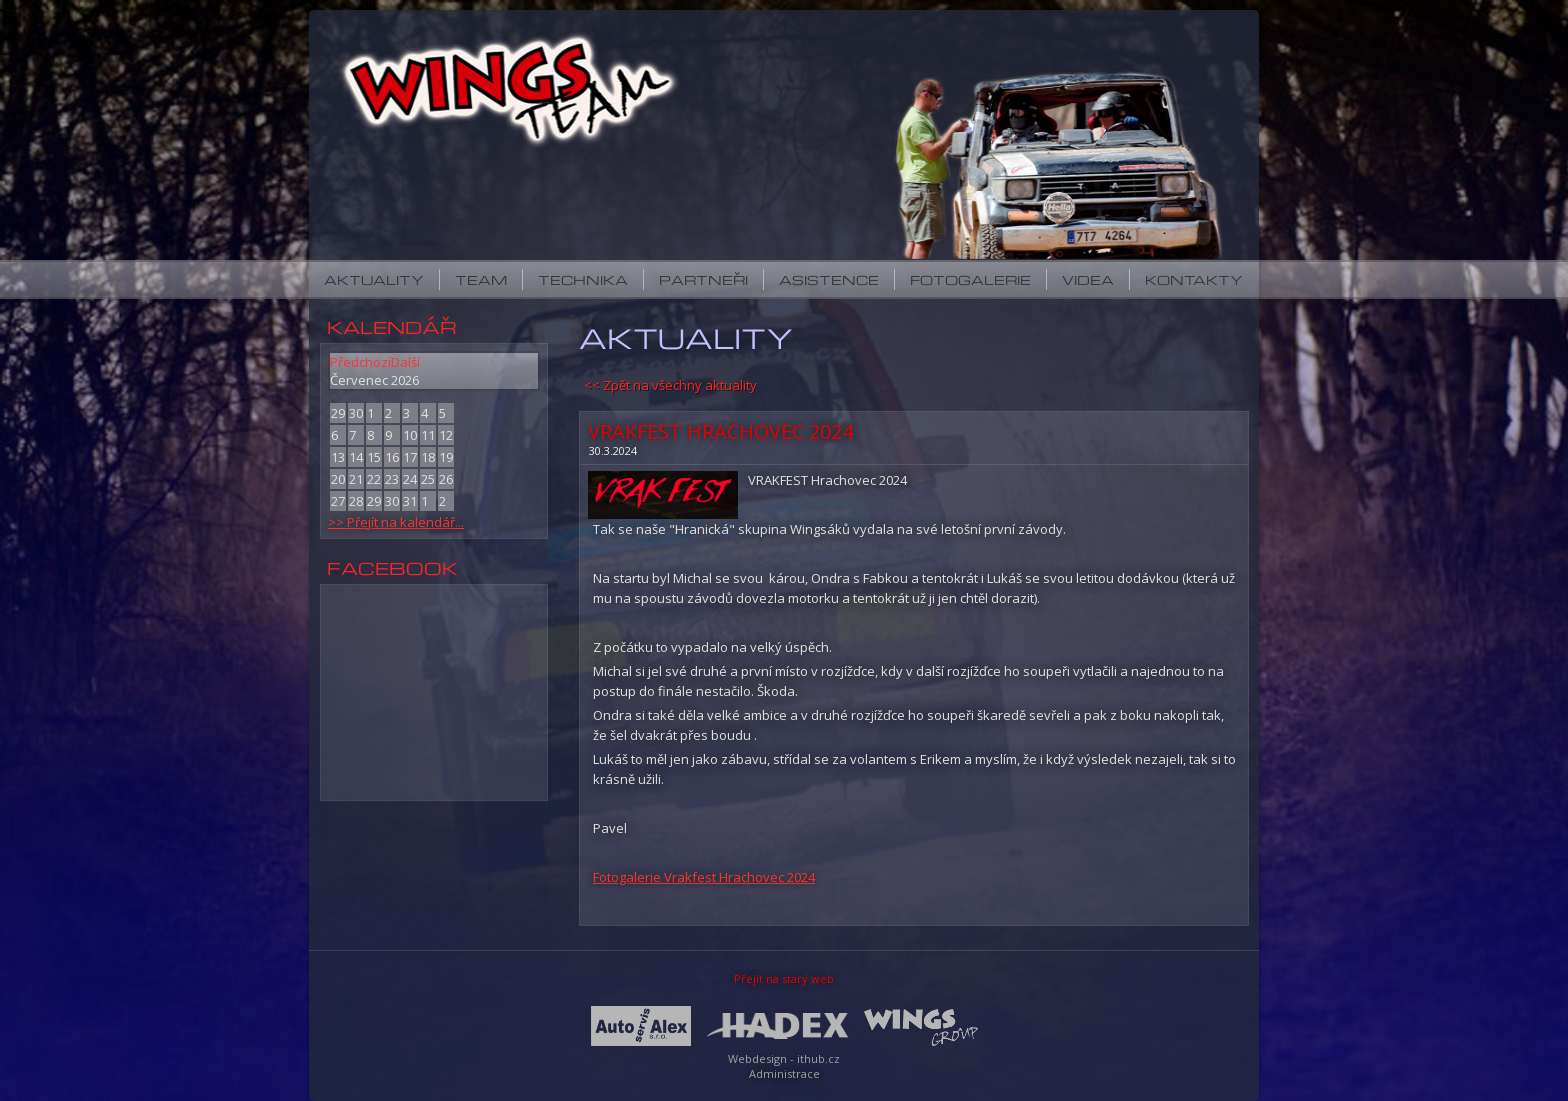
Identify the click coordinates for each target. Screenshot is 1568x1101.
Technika (583, 279)
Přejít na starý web (784, 978)
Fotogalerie (970, 279)
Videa (1088, 279)
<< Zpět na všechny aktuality (670, 385)
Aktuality (374, 279)
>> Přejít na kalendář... (396, 522)
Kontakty (1194, 279)
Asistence (829, 279)
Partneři (703, 279)
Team (481, 279)
